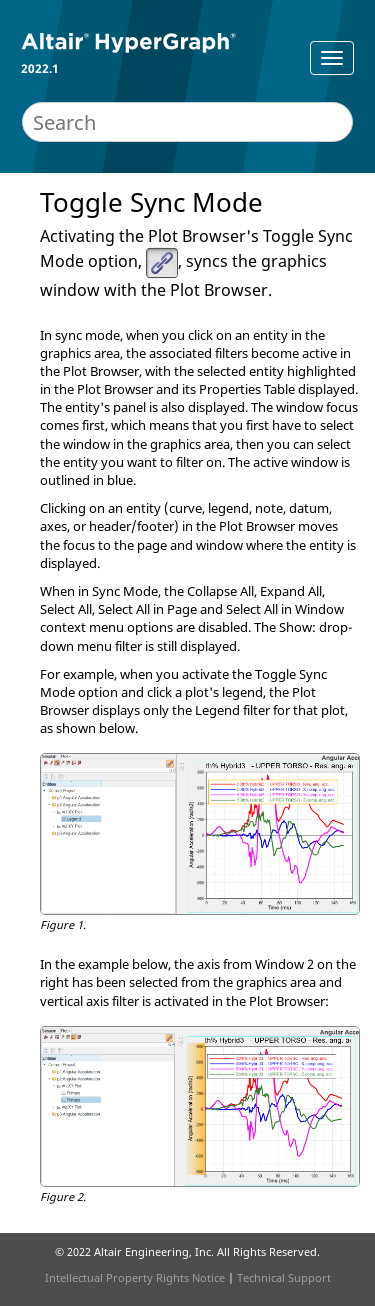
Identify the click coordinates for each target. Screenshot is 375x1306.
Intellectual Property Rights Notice (135, 1277)
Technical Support (284, 1277)
